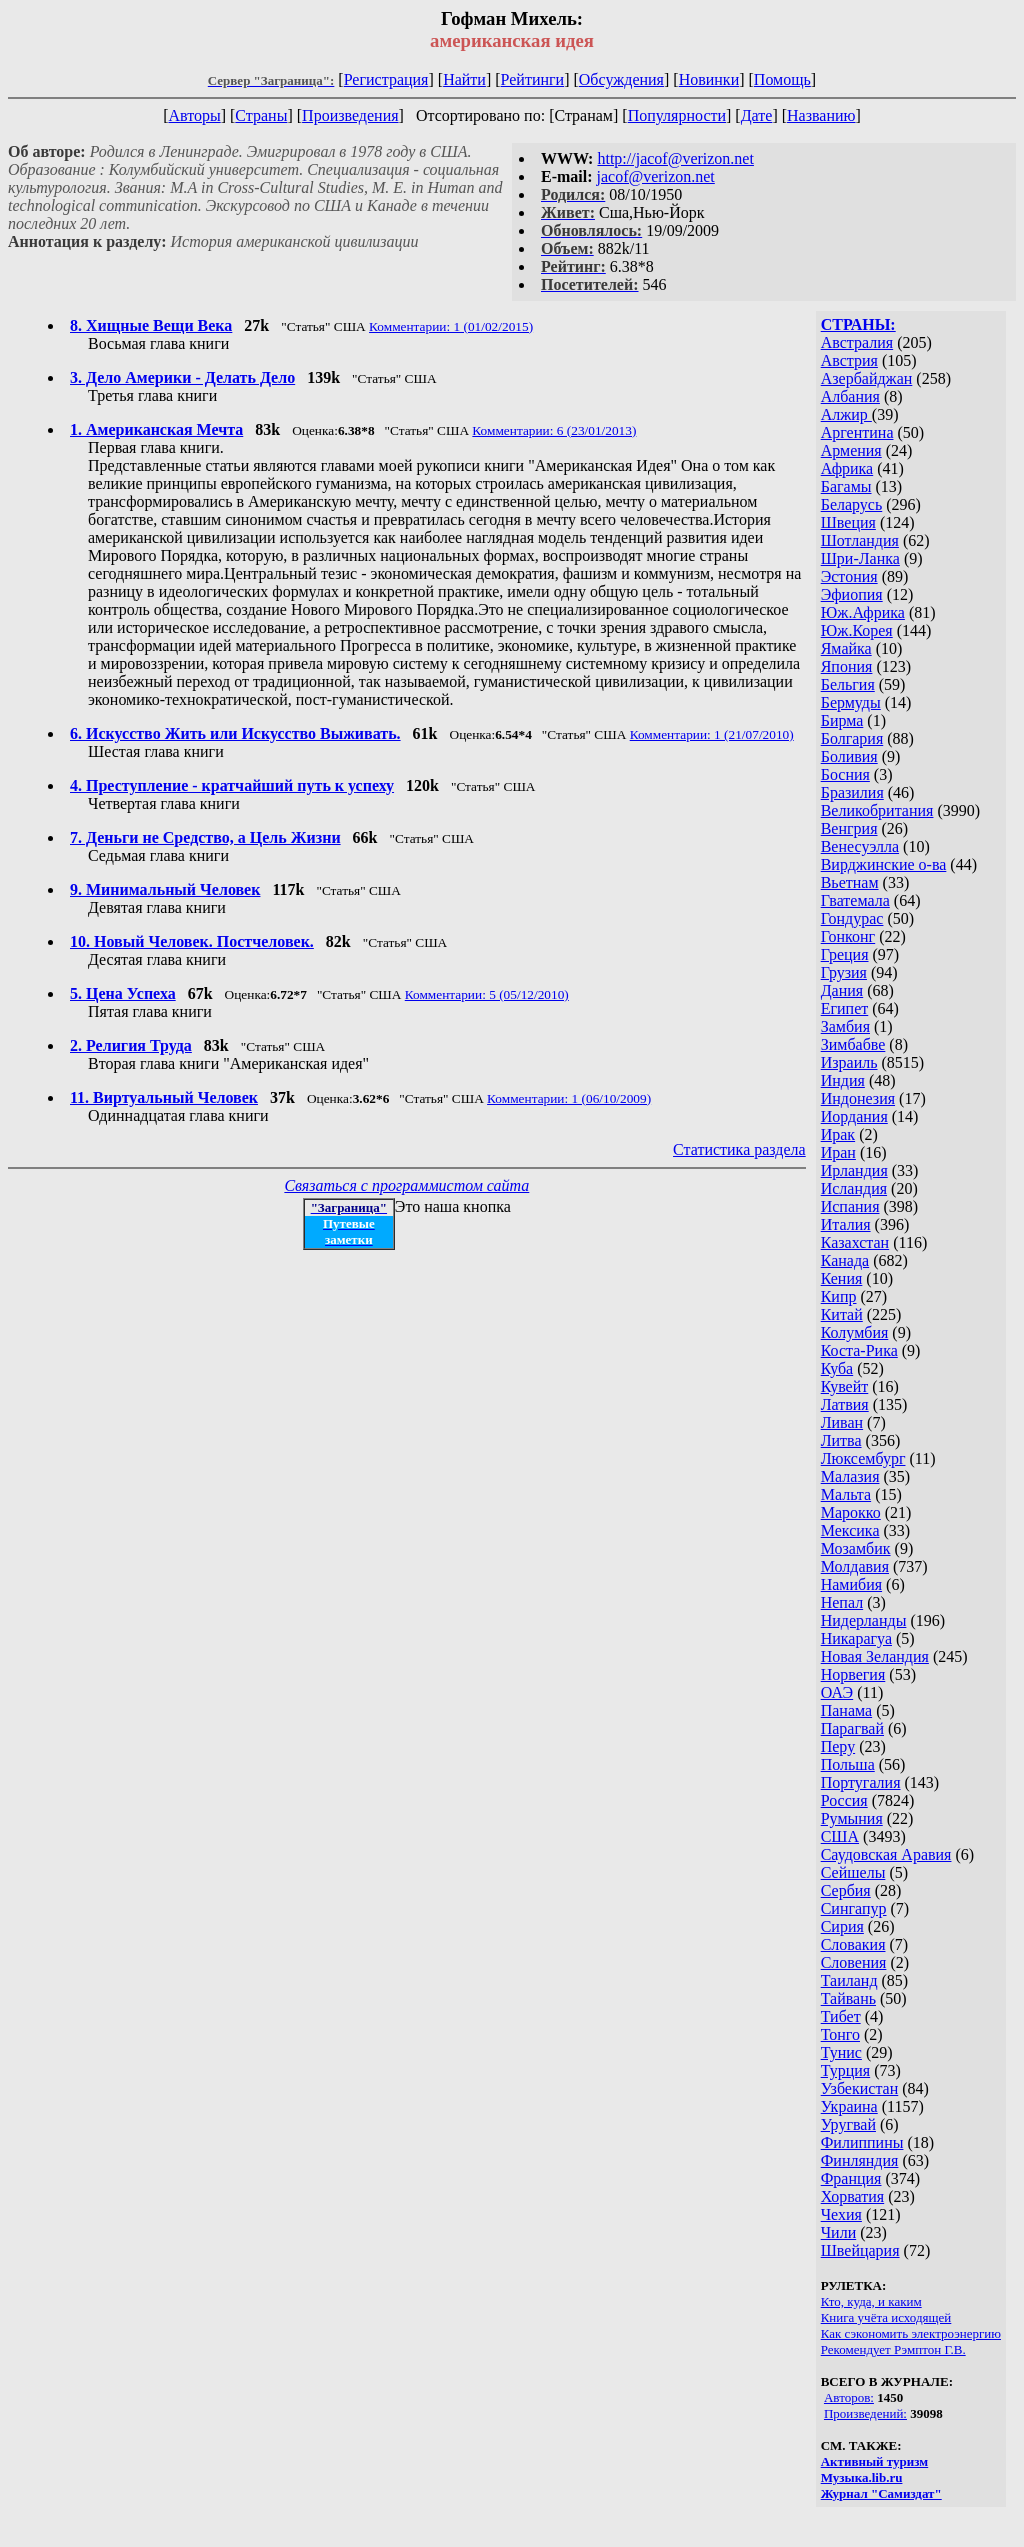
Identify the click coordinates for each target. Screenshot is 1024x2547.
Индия (843, 1080)
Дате (757, 115)
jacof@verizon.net (656, 176)
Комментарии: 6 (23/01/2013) (554, 430)
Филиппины (862, 2142)
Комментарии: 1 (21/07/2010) (712, 734)
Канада (845, 1260)
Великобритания (877, 810)
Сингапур (854, 1908)
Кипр (839, 1296)
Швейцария (860, 2250)
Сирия (842, 1926)
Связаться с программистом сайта (406, 1185)
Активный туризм (875, 2461)
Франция (851, 2178)
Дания (842, 990)
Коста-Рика (859, 1350)
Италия (846, 1224)
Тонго (840, 2034)
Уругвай (848, 2124)
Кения (842, 1278)
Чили (839, 2232)
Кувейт (845, 1386)
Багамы (846, 486)
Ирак (838, 1134)
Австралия (857, 342)
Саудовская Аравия (886, 1854)
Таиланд (849, 1980)
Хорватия (853, 2196)
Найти (464, 79)
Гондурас (852, 918)
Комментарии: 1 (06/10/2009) (569, 1098)
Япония (847, 666)
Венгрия (849, 828)
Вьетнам (850, 882)
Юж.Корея (857, 630)
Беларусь (852, 504)
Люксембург (863, 1458)
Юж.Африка (863, 612)
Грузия (844, 972)
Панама (846, 1710)
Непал (842, 1602)
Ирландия (854, 1170)
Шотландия (860, 540)
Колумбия (855, 1332)
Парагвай (852, 1728)
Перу (838, 1746)
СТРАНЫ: (858, 324)
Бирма (842, 720)
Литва (841, 1440)
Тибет (841, 2016)
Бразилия (852, 792)
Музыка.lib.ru (862, 2477)
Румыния (852, 1818)
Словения (854, 1962)
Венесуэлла (860, 846)
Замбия (845, 1026)
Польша (848, 1764)
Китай (842, 1314)
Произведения (350, 115)
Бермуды (851, 702)
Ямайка (846, 648)
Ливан (842, 1422)
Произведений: (865, 2413)
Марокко (851, 1512)
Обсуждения (621, 79)
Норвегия (853, 1674)
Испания (850, 1206)
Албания (850, 396)
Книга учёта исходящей (886, 2317)
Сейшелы (853, 1872)
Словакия (853, 1944)
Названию (821, 115)
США (840, 1836)
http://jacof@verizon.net (675, 158)
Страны (261, 115)
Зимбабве (853, 1044)
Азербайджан (867, 378)
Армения (851, 450)
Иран (838, 1152)
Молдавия (855, 1566)
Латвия (845, 1404)
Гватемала (855, 900)
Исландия (854, 1188)
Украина (849, 2106)
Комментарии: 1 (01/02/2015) (451, 326)
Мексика (850, 1530)
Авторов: (849, 2397)
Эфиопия (852, 594)
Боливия (849, 756)
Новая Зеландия (875, 1656)
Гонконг (848, 936)
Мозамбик (856, 1548)
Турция (845, 2070)
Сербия (846, 1890)
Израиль (849, 1062)
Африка (847, 468)
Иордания (854, 1116)
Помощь (782, 79)
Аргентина (857, 432)
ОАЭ (837, 1692)
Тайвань (848, 1998)
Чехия (841, 2214)
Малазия (850, 1476)
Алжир (846, 414)
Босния (845, 774)
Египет (845, 1008)
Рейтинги (533, 79)
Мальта (846, 1494)
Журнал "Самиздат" (881, 2493)
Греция (845, 954)
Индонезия (858, 1098)
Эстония (849, 576)
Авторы (194, 115)
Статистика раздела (739, 1149)
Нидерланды (864, 1620)
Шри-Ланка (860, 558)
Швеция (848, 522)
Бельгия (848, 684)
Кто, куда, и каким (871, 2301)
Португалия (861, 1782)
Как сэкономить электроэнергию (911, 2333)
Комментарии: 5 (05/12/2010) (487, 994)
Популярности (677, 115)
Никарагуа (856, 1638)
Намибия (851, 1584)
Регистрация (386, 79)
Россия (844, 1800)
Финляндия (860, 2160)
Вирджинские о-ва (884, 864)
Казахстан (855, 1242)
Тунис (841, 2052)
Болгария (852, 738)
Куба (837, 1368)
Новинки (709, 79)
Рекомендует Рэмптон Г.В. (893, 2349)
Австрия (849, 360)
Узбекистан (860, 2088)
